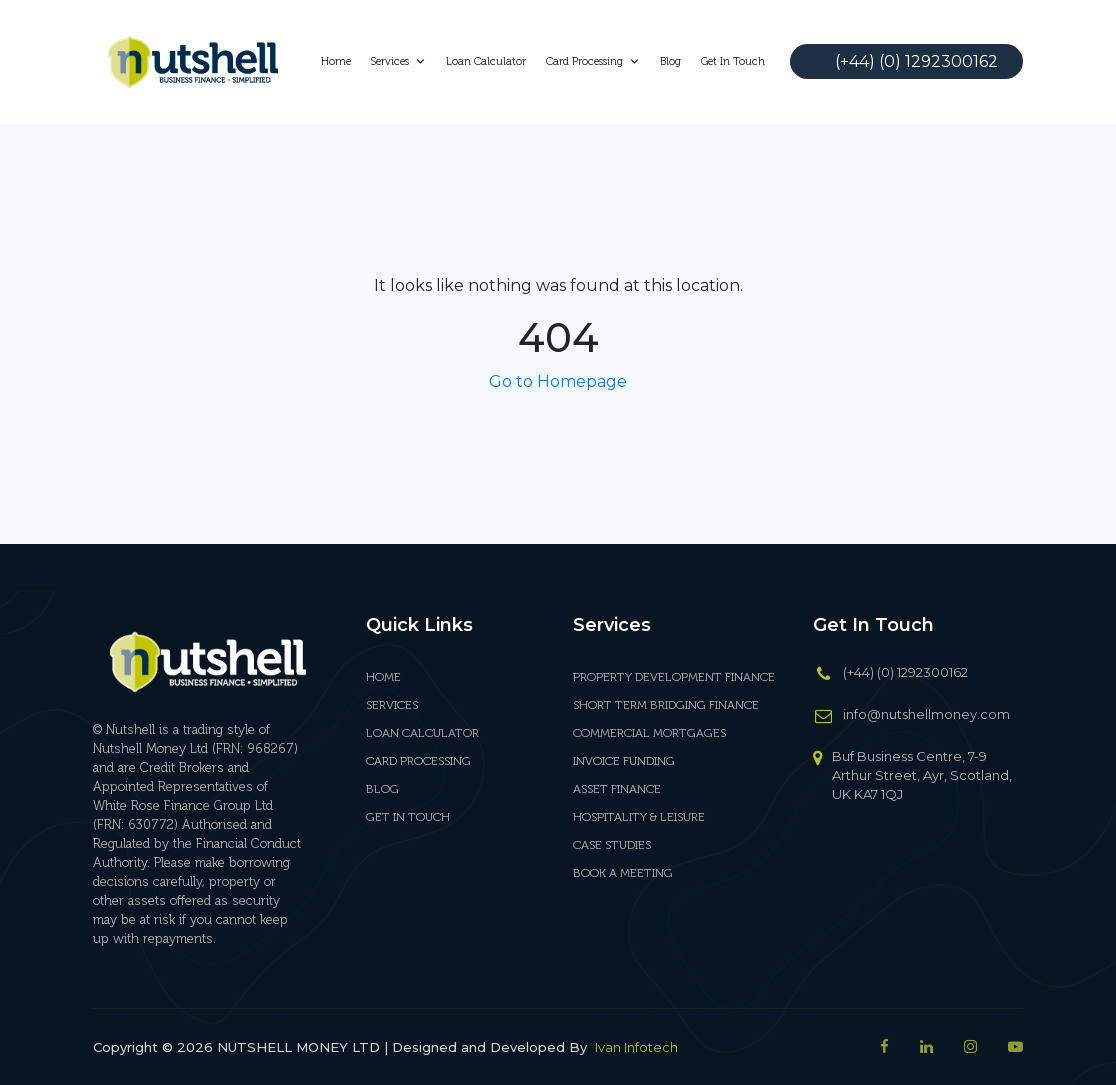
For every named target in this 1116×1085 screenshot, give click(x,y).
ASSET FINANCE (617, 789)
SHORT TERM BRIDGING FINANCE (666, 705)
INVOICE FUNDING (624, 761)
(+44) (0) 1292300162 (916, 61)
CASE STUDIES (612, 845)
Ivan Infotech (636, 1047)
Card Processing (593, 61)
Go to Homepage (558, 381)
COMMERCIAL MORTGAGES (649, 733)
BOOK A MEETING (623, 873)
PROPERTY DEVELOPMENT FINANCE (674, 677)
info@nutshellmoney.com (926, 714)
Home (336, 61)
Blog (670, 61)
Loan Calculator (486, 61)
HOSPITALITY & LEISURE (639, 817)
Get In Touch (733, 61)
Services (398, 61)
